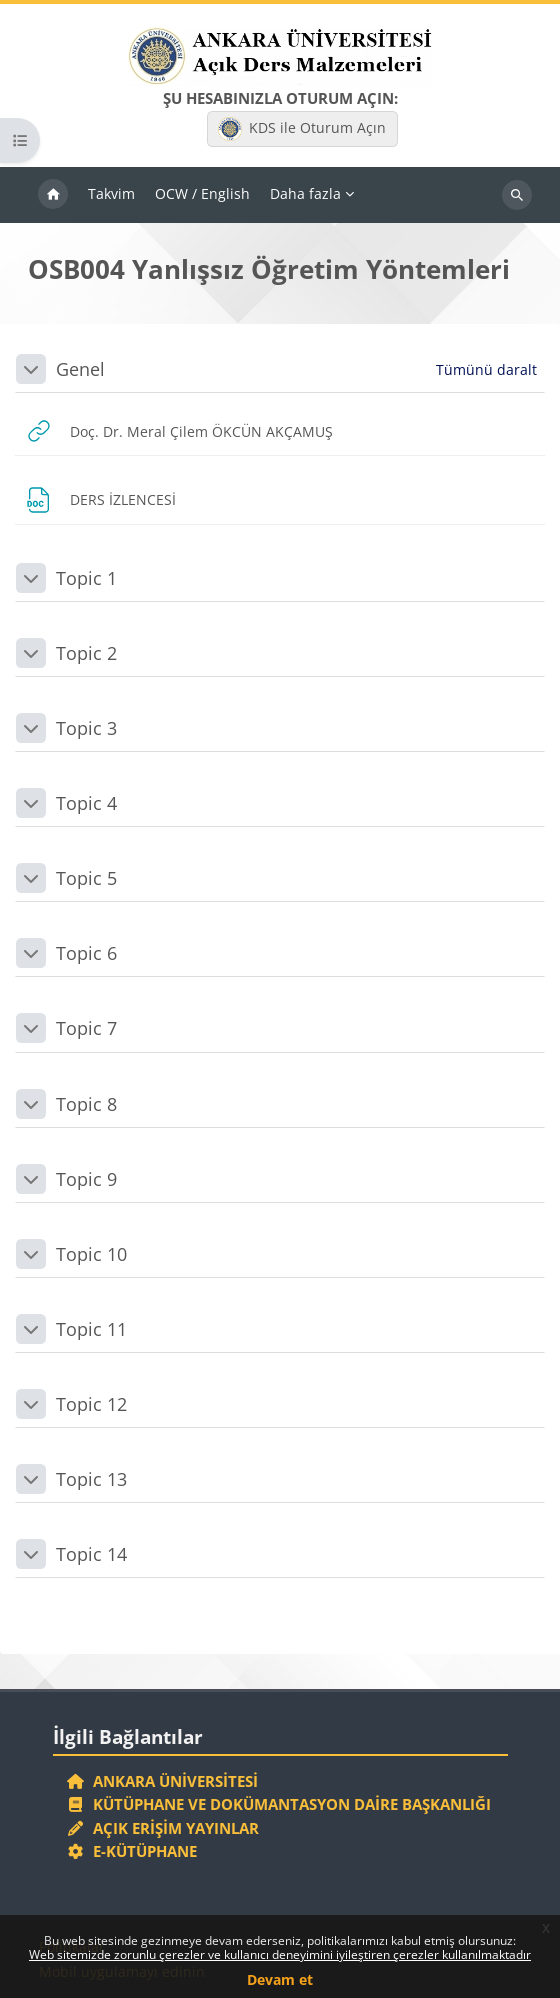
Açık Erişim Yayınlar (165, 1828)
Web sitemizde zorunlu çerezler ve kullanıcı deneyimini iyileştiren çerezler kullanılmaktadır (280, 1954)
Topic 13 (91, 1479)
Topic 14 (91, 1554)
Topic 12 (91, 1404)
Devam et (280, 1979)
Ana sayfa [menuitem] (53, 195)
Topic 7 (86, 1028)
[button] (31, 369)
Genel (80, 369)
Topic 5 (86, 878)
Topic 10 (91, 1254)
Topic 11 (91, 1329)
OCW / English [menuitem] (202, 193)
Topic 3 (86, 728)
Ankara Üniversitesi (163, 1781)
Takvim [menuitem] (111, 193)
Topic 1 (86, 578)
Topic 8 (86, 1104)
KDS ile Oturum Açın (302, 129)
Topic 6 (86, 953)
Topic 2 (86, 653)
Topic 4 (86, 803)
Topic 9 (86, 1179)
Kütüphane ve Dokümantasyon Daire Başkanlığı (279, 1804)
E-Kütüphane (132, 1851)
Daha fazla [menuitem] (305, 193)
